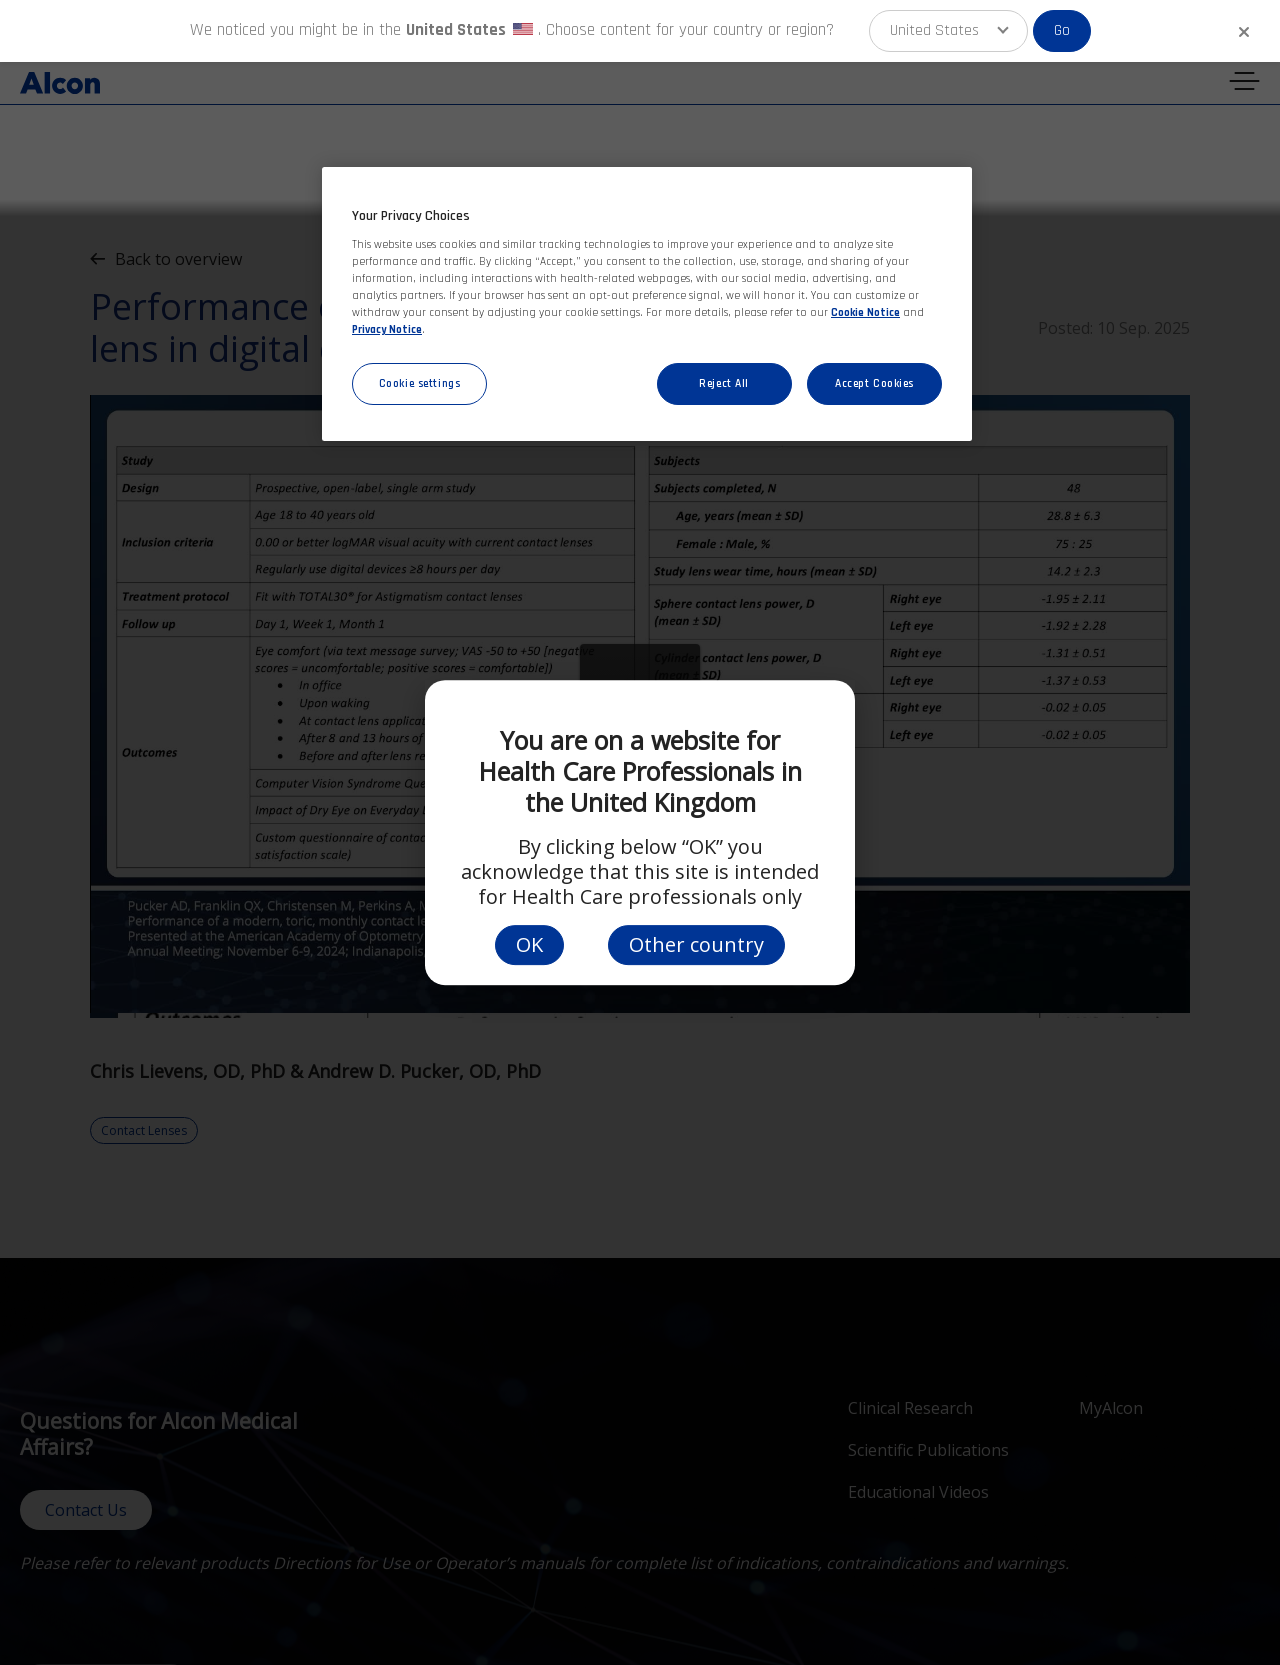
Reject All (724, 383)
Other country (696, 944)
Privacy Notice (387, 329)
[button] (948, 31)
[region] (647, 304)
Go (1062, 30)
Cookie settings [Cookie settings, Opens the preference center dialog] (420, 383)
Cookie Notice (865, 312)
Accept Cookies (874, 383)
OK (529, 944)
